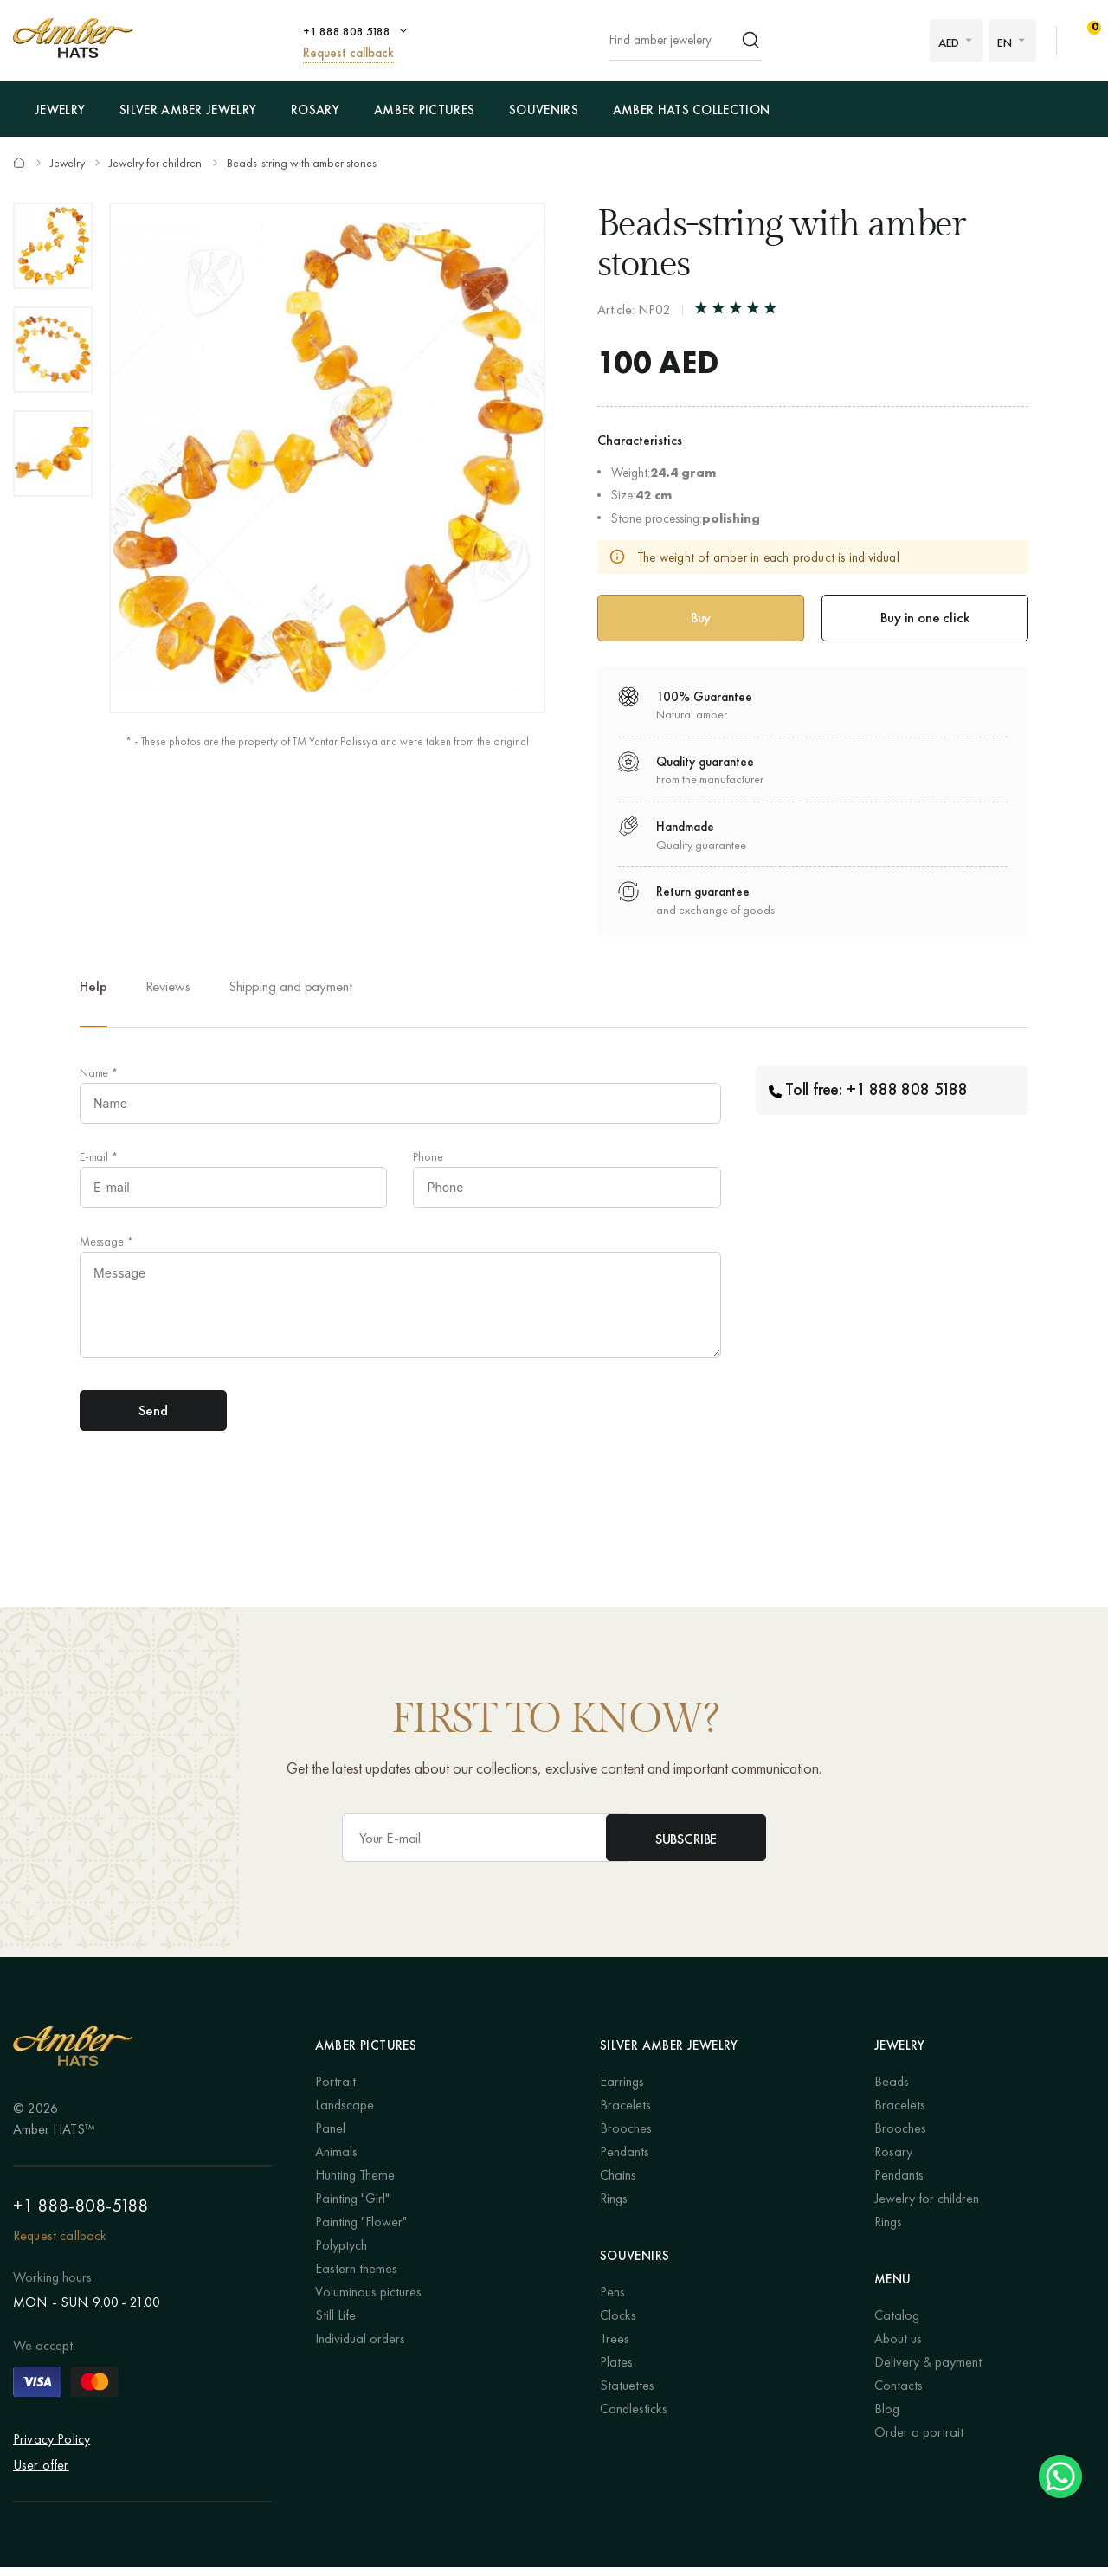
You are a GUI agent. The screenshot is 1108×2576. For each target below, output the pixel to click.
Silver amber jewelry (187, 110)
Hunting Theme (355, 2184)
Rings (614, 2208)
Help (93, 987)
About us (898, 2348)
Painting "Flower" (361, 2231)
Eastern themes (356, 2278)
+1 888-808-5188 (80, 2213)
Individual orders (360, 2348)
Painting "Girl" (352, 2208)
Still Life (335, 2324)
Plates (616, 2371)
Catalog (896, 2324)
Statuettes (627, 2395)
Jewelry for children (156, 163)
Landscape (344, 2114)
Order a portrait (918, 2441)
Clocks (618, 2324)
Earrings (622, 2091)
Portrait (335, 2091)
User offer (41, 2473)
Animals (336, 2161)
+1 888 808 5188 (346, 31)
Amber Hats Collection (691, 110)
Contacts (898, 2395)
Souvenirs (543, 110)
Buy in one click (924, 618)
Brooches (626, 2137)
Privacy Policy (51, 2447)
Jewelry (60, 110)
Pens (612, 2301)
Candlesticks (633, 2418)
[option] (53, 246)
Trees (614, 2348)
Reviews (167, 987)
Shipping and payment (290, 987)
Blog (886, 2418)
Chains (618, 2184)
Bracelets (625, 2114)
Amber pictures (424, 110)
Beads (891, 2091)
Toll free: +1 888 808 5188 (868, 1091)
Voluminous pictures (368, 2301)
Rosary (315, 110)
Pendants (624, 2161)
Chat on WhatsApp (1060, 2476)
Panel (330, 2137)
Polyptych (341, 2254)
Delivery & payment (928, 2371)
